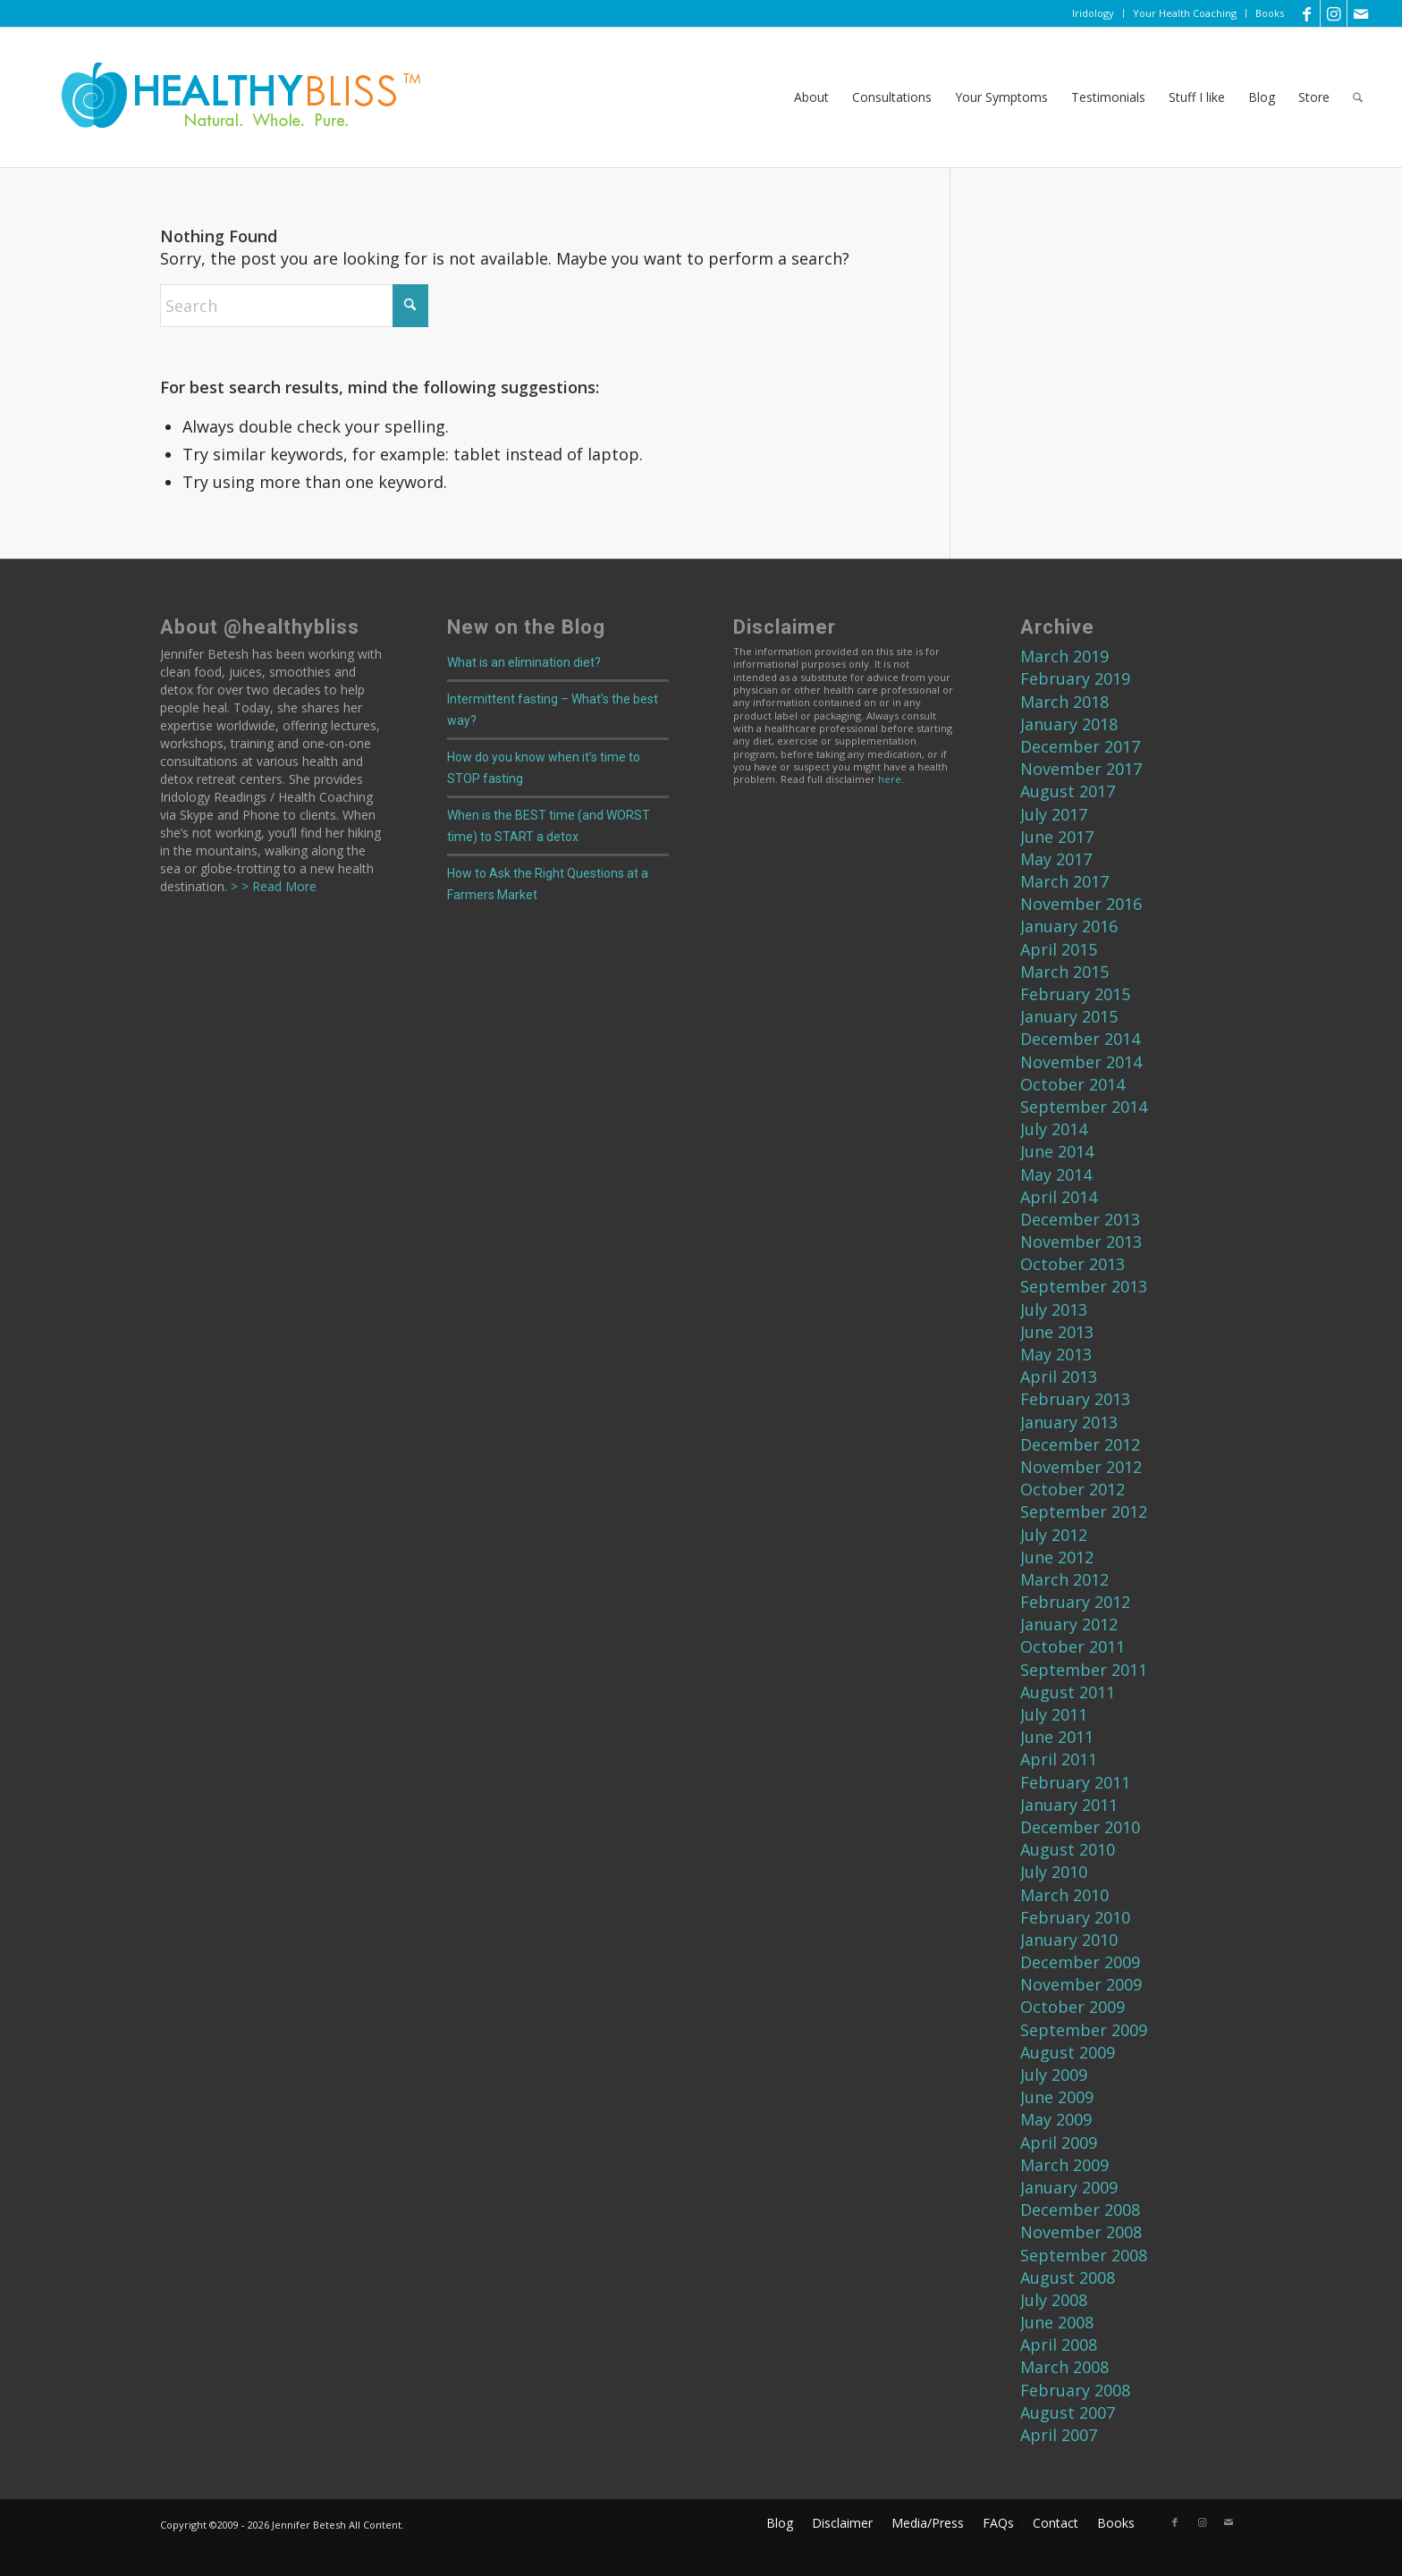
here (889, 779)
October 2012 (1072, 1489)
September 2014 (1083, 1106)
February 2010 (1075, 1917)
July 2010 (1053, 1871)
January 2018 (1069, 724)
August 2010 (1067, 1849)
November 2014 (1081, 1062)
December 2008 (1080, 2209)
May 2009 (1056, 2119)
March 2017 (1064, 881)
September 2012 (1083, 1511)
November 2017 (1081, 768)
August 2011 (1067, 1692)
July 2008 (1053, 2300)
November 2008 (1081, 2232)
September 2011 (1083, 1669)
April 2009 (1058, 2142)
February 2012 (1075, 1601)
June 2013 (1057, 1332)
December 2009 (1080, 1962)
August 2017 (1067, 791)
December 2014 (1080, 1038)
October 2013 (1072, 1264)
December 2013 (1080, 1219)
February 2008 (1075, 2390)
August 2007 (1067, 2412)
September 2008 (1083, 2255)
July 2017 (1053, 814)
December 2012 (1080, 1444)
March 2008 (1064, 2367)
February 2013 (1075, 1399)
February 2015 (1075, 994)
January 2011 (1069, 1804)
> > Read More (272, 886)
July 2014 (1053, 1129)
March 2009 (1064, 2165)
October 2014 (1072, 1084)
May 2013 (1056, 1354)
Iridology (1093, 13)
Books (1269, 13)
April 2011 (1058, 1759)
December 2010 (1080, 1827)
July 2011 (1053, 1714)
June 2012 (1057, 1557)
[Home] (229, 97)
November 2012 (1081, 1466)
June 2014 (1057, 1151)
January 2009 (1069, 2187)
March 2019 (1064, 656)
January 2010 (1069, 1939)
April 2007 (1058, 2435)
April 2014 (1058, 1197)
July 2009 (1053, 2074)
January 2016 (1069, 926)
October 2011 (1072, 1646)
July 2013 (1053, 1309)
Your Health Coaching (1185, 13)
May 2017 (1056, 859)
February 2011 (1075, 1782)
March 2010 (1064, 1895)
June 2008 (1057, 2322)
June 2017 (1057, 836)
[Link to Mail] (1360, 13)
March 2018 (1064, 701)
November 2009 (1081, 1984)
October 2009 (1072, 2006)
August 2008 (1067, 2277)
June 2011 (1057, 1736)
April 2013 (1058, 1376)
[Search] (1357, 97)
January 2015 (1069, 1016)
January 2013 (1069, 1422)
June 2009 (1057, 2097)
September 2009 (1083, 2030)
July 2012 (1053, 1534)
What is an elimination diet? (524, 662)
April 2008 (1058, 2344)
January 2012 (1069, 1624)
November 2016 (1081, 903)
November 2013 (1081, 1241)
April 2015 (1058, 949)
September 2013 (1083, 1286)
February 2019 (1075, 678)
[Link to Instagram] (1334, 13)
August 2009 (1067, 2052)
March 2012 (1064, 1579)
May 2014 (1056, 1174)
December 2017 (1080, 746)
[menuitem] (1093, 13)
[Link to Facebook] (1307, 13)
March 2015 (1064, 971)
